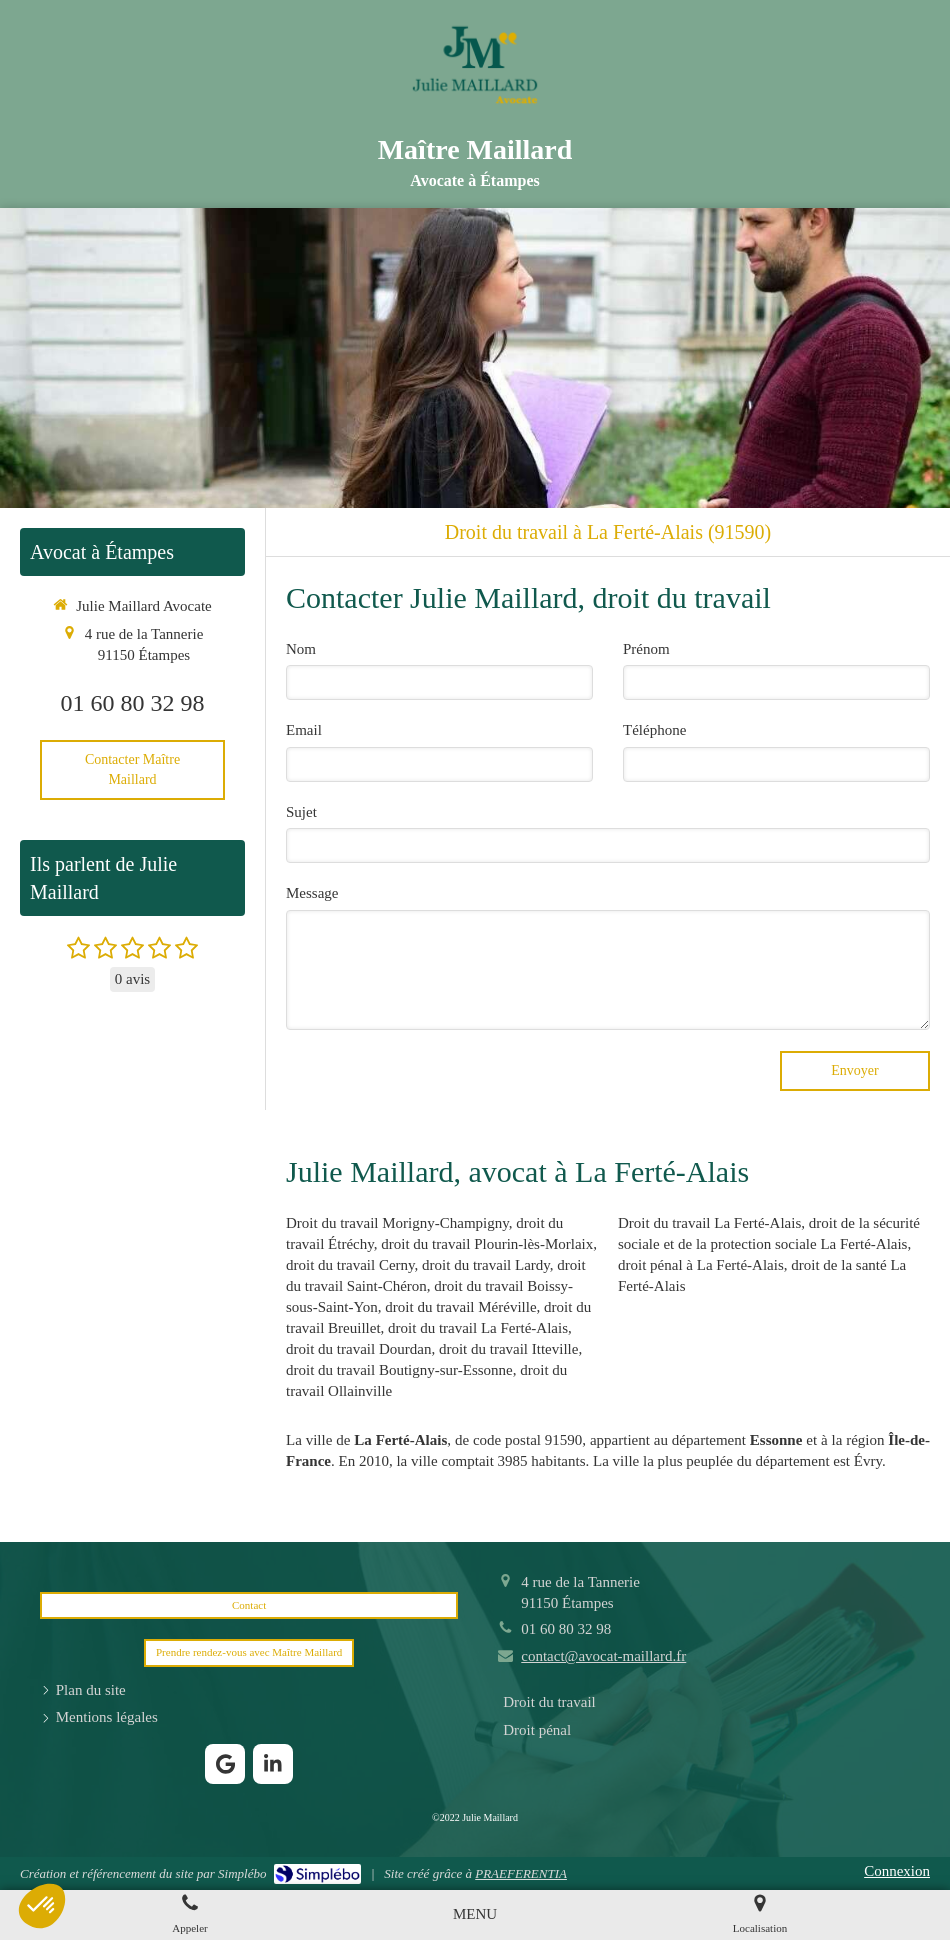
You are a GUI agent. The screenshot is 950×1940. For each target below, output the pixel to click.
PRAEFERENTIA (521, 1873)
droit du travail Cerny (350, 1265)
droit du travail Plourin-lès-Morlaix (487, 1244)
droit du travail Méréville (460, 1307)
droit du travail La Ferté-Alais (478, 1328)
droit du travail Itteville (509, 1349)
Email (304, 730)
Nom (301, 649)
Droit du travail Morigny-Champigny (397, 1223)
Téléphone (654, 730)
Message (312, 893)
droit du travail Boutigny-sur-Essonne (399, 1370)
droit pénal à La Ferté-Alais (701, 1265)
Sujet (301, 812)
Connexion (897, 1871)
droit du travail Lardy (486, 1265)
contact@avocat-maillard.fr (603, 1656)
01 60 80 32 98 (133, 703)
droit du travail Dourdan (358, 1349)
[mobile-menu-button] (475, 1914)
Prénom (646, 649)
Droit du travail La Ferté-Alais (709, 1223)
